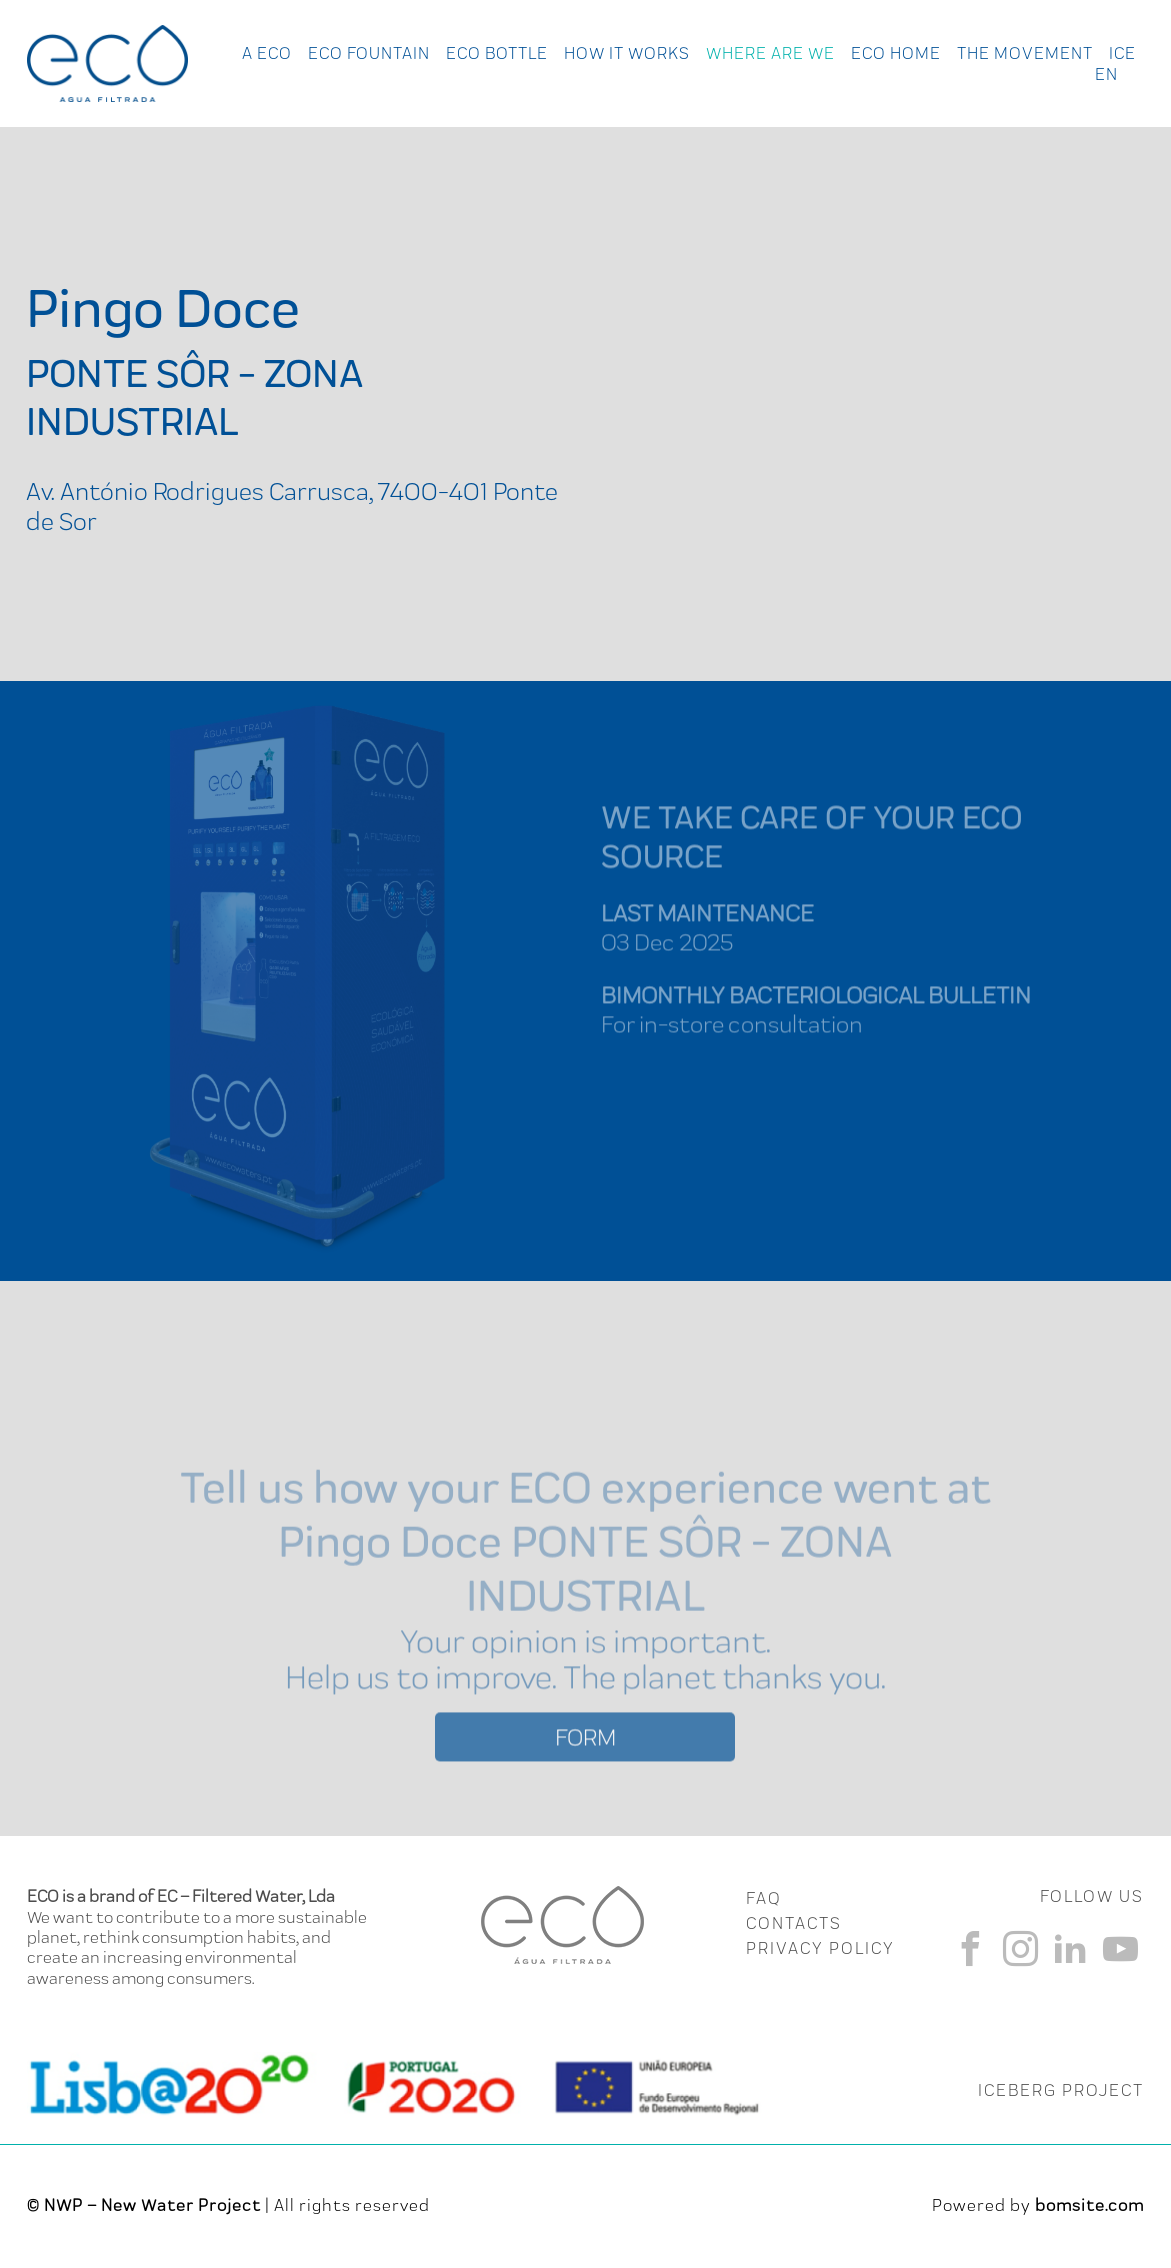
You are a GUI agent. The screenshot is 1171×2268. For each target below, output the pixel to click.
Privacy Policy (820, 1948)
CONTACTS (794, 1923)
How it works (627, 53)
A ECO (267, 53)
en (1106, 74)
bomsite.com (1089, 2205)
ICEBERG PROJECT (1061, 2090)
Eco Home (896, 53)
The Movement (1025, 53)
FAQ (763, 1898)
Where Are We (770, 53)
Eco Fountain (369, 53)
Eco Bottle (497, 53)
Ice (1122, 53)
